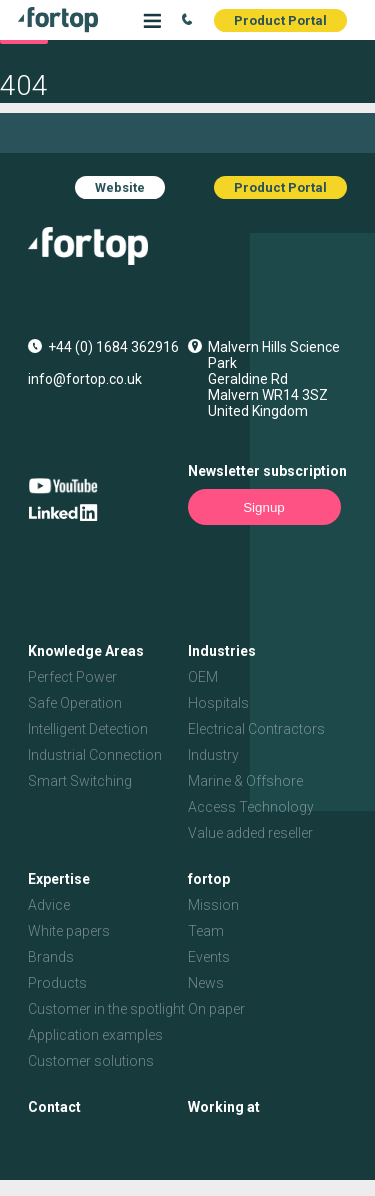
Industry (213, 755)
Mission (213, 905)
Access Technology (251, 807)
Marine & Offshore (245, 781)
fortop (209, 879)
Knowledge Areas (86, 651)
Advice (49, 905)
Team (206, 931)
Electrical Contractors (256, 729)
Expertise (59, 879)
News (206, 983)
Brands (51, 957)
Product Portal (280, 20)
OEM (203, 677)
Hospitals (218, 703)
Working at (224, 1107)
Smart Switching (80, 781)
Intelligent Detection (88, 729)
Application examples (95, 1035)
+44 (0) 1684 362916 (113, 347)
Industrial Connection (95, 755)
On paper (216, 1009)
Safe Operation (75, 703)
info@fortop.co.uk (85, 379)
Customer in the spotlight (106, 1009)
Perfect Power (72, 677)
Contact (54, 1107)
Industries (222, 651)
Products (57, 983)
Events (209, 957)
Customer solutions (91, 1061)
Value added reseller (250, 833)
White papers (69, 931)
